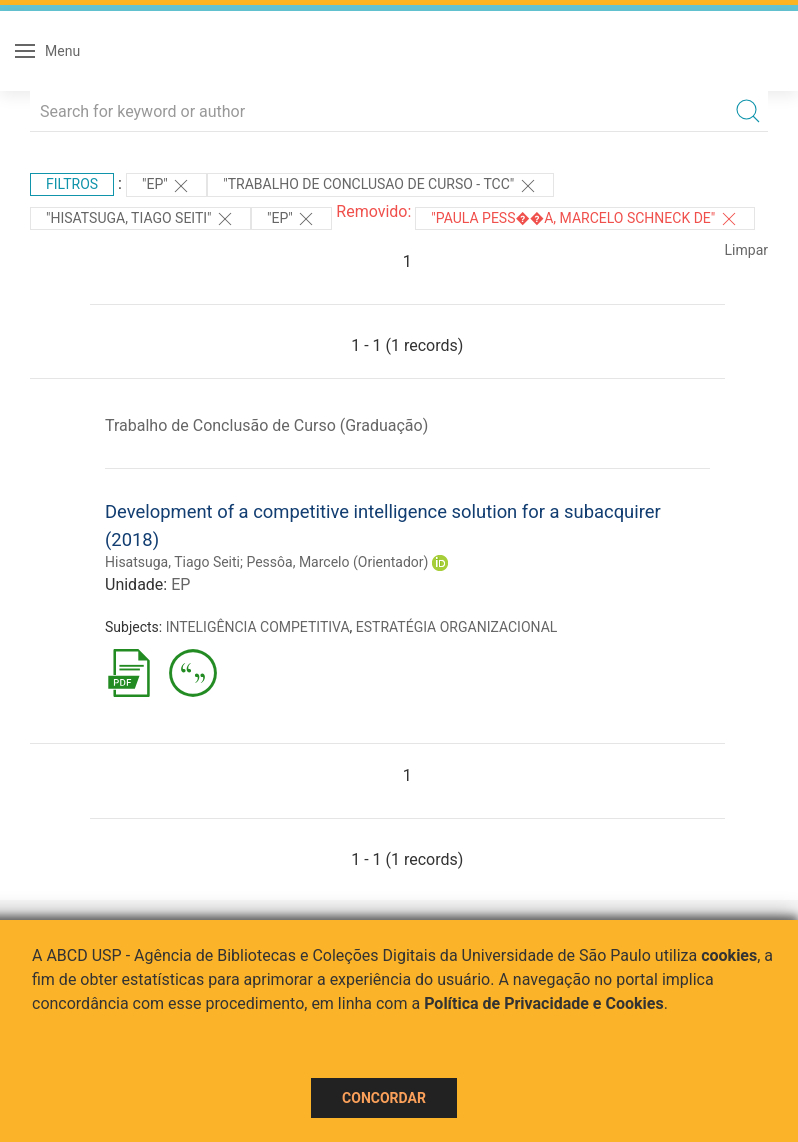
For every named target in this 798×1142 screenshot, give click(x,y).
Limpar (746, 250)
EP (180, 584)
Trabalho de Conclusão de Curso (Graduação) (266, 425)
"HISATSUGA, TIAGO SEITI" (140, 219)
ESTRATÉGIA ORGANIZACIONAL (456, 627)
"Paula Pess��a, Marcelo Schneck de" (584, 219)
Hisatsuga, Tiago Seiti (172, 562)
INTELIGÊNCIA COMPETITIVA (258, 627)
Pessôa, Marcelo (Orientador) (337, 562)
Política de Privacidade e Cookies (544, 1003)
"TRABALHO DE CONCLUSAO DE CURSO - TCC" (380, 186)
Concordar (384, 1098)
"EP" (166, 186)
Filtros (72, 184)
